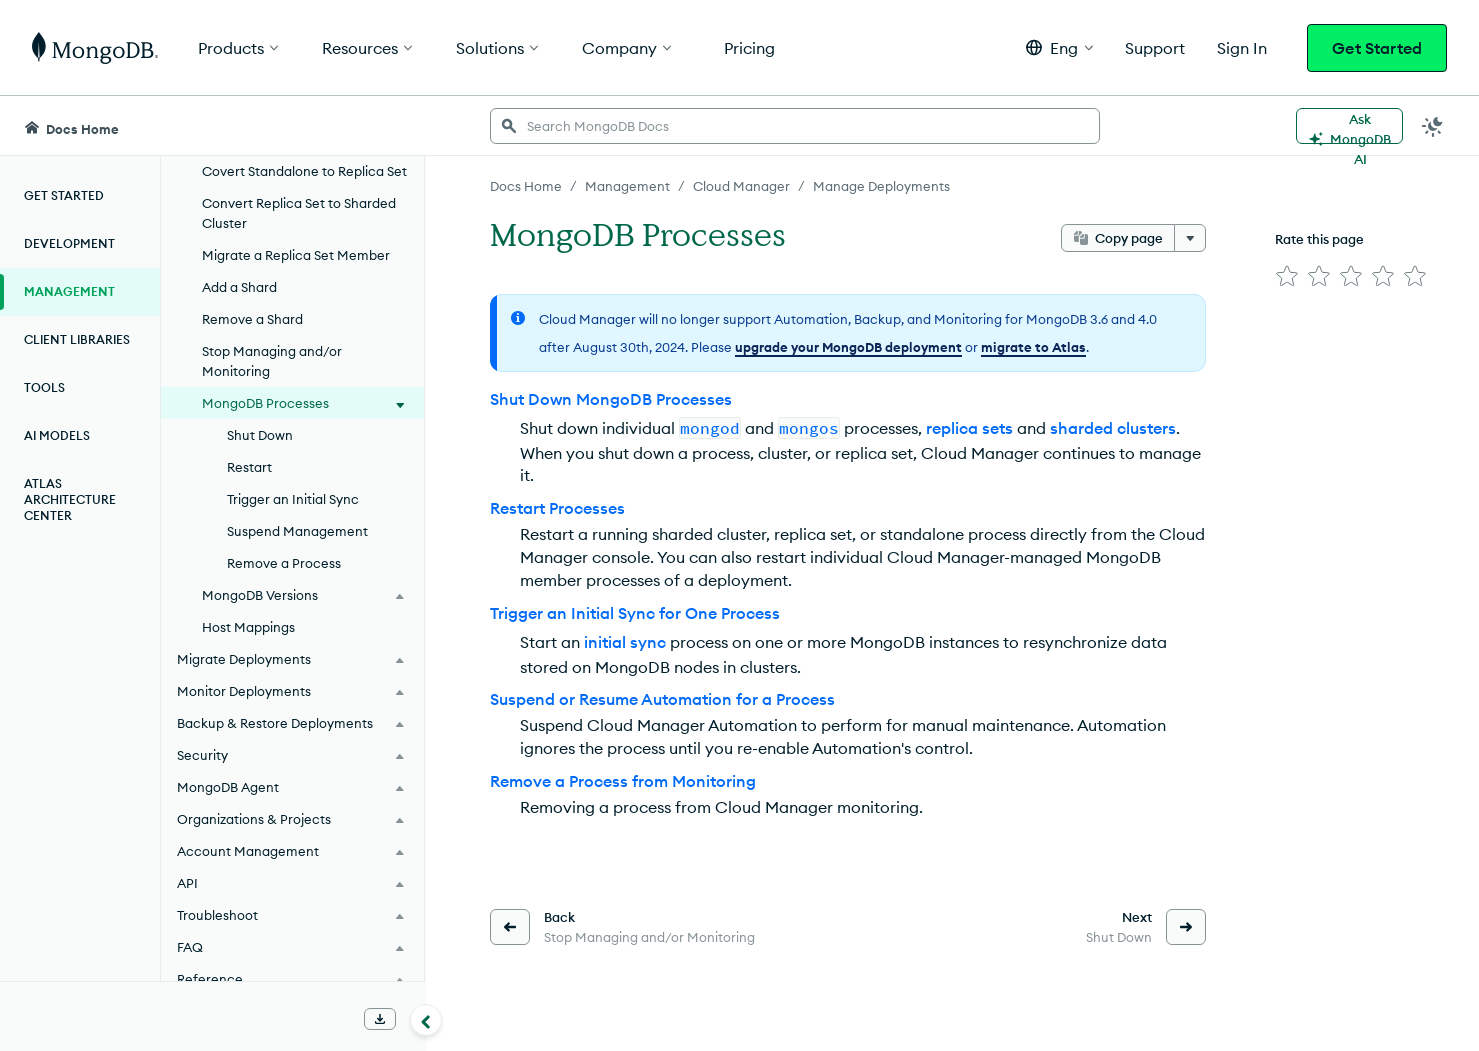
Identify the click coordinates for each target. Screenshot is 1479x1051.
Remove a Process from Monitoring (623, 781)
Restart (249, 467)
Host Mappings (248, 627)
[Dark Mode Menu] (1433, 126)
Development (69, 243)
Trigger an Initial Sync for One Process (635, 613)
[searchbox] (795, 126)
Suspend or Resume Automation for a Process (662, 699)
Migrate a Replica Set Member (296, 255)
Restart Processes (557, 508)
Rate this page (1319, 239)
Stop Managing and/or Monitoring (272, 361)
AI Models (57, 435)
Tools (44, 387)
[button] (1059, 47)
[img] (1287, 276)
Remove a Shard (252, 319)
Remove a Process (284, 563)
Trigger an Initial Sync (293, 499)
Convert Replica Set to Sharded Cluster (299, 213)
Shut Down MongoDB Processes (611, 399)
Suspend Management (297, 531)
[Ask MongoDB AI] (1349, 126)
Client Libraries (77, 339)
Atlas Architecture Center (70, 499)
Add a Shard (239, 287)
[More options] (1190, 238)
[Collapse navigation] (426, 1020)
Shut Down (260, 435)
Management (69, 291)
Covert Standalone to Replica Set (304, 171)
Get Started (1377, 48)
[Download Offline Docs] (380, 1019)
